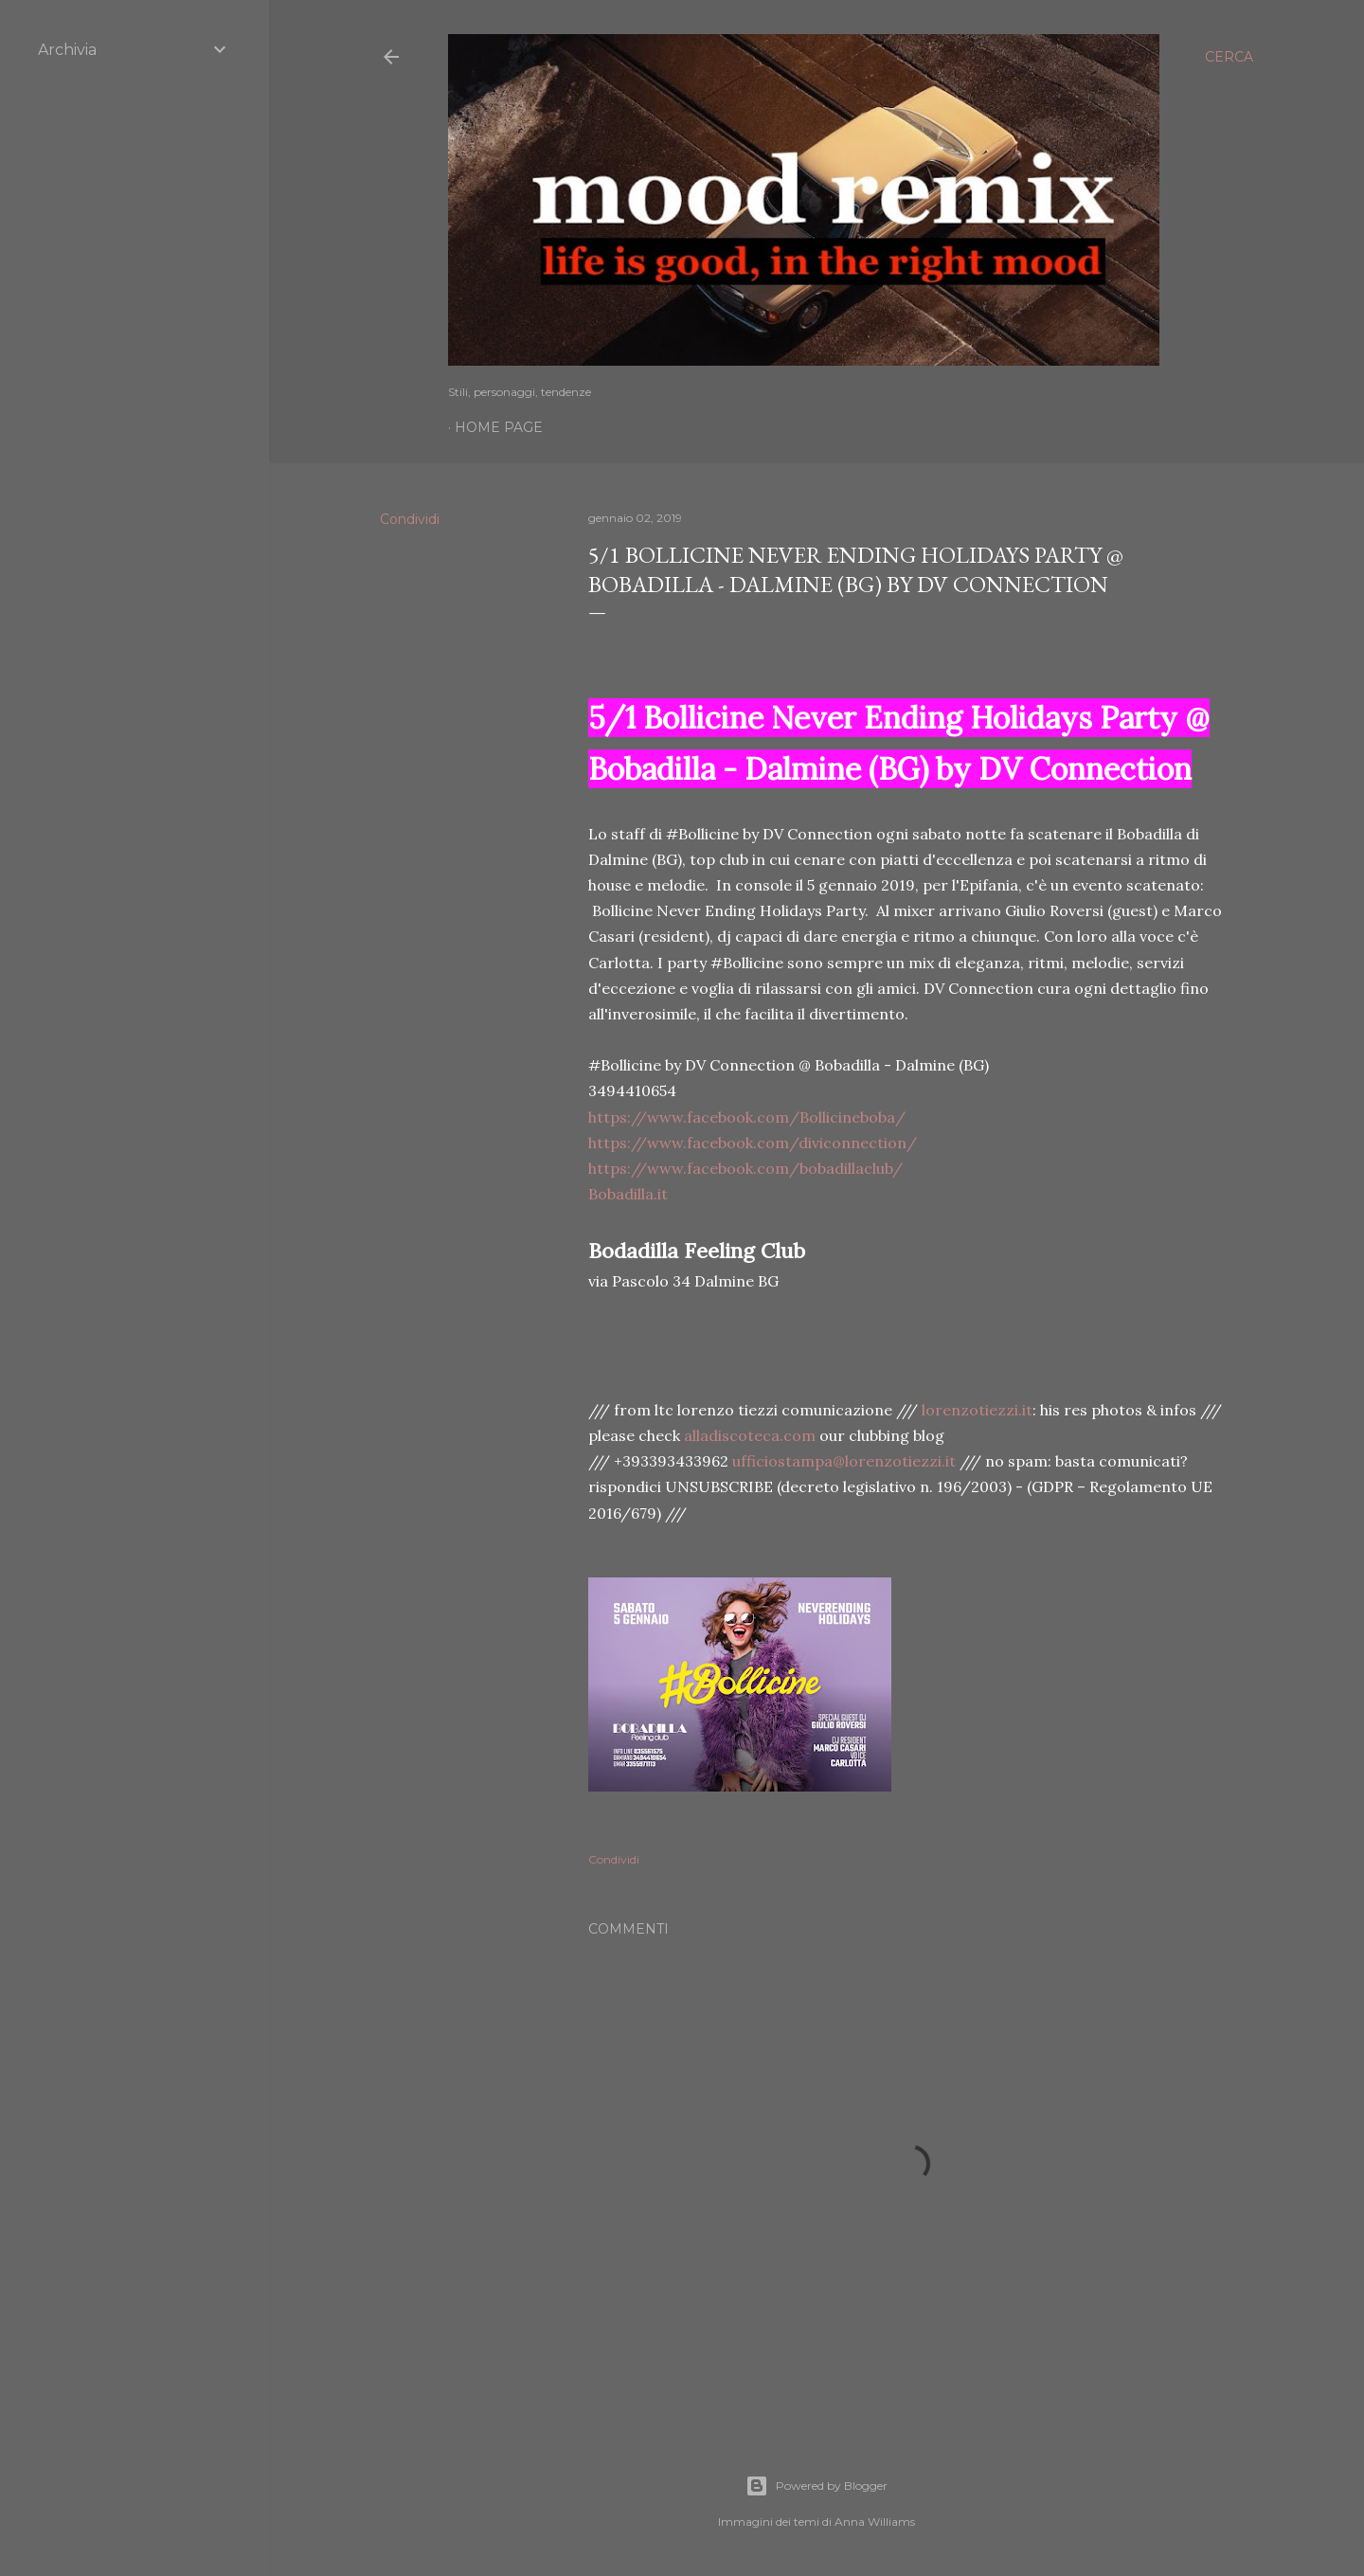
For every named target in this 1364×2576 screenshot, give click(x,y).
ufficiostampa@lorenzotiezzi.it (844, 1460)
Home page (499, 427)
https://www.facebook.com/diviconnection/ (752, 1142)
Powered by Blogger (816, 2486)
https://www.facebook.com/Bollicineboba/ (747, 1117)
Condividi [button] (410, 519)
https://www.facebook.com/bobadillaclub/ (745, 1168)
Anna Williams (875, 2521)
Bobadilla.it (628, 1193)
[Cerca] (1229, 57)
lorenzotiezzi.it (977, 1409)
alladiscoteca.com (750, 1435)
